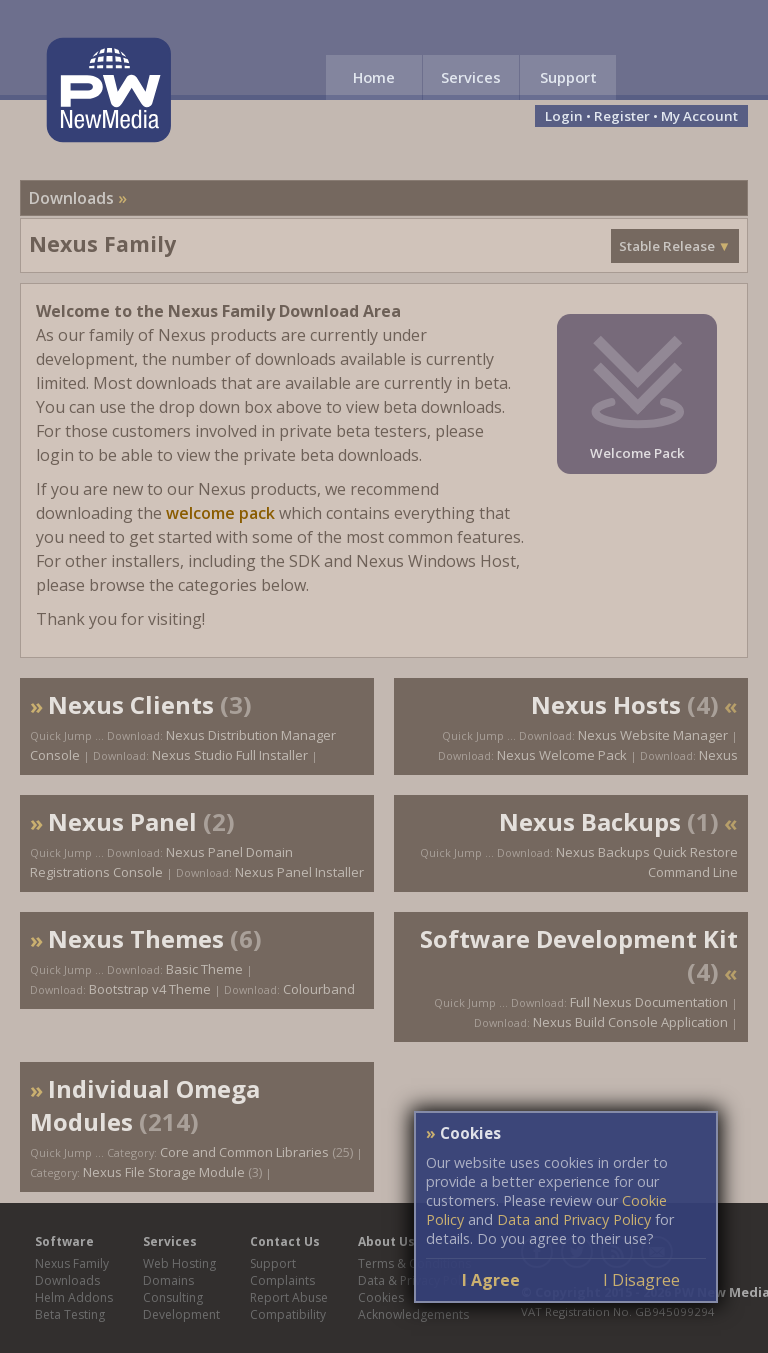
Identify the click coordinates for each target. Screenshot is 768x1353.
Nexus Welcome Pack (562, 755)
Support (568, 77)
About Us (386, 1241)
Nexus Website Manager (653, 735)
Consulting (173, 1297)
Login (564, 116)
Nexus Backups (590, 821)
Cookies (381, 1297)
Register (622, 116)
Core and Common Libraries (244, 1152)
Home (374, 77)
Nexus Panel (122, 821)
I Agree (491, 1280)
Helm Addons (74, 1297)
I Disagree (641, 1280)
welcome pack (220, 513)
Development (181, 1314)
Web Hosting (179, 1263)
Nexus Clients (131, 704)
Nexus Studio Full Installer (230, 755)
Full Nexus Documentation (649, 1002)
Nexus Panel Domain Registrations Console (161, 862)
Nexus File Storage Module (164, 1172)
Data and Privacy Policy (574, 1219)
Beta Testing (70, 1314)
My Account (699, 116)
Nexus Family (72, 1263)
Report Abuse (289, 1297)
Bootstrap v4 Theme (150, 989)
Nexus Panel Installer (299, 872)
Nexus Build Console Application (630, 1022)
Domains (168, 1280)
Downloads (71, 198)
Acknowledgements (413, 1314)
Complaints (282, 1280)
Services (471, 77)
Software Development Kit (579, 938)
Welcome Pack (637, 453)
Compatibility (288, 1314)
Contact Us (285, 1241)
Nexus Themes (136, 938)
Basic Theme (204, 969)
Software (64, 1241)
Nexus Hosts (606, 704)
